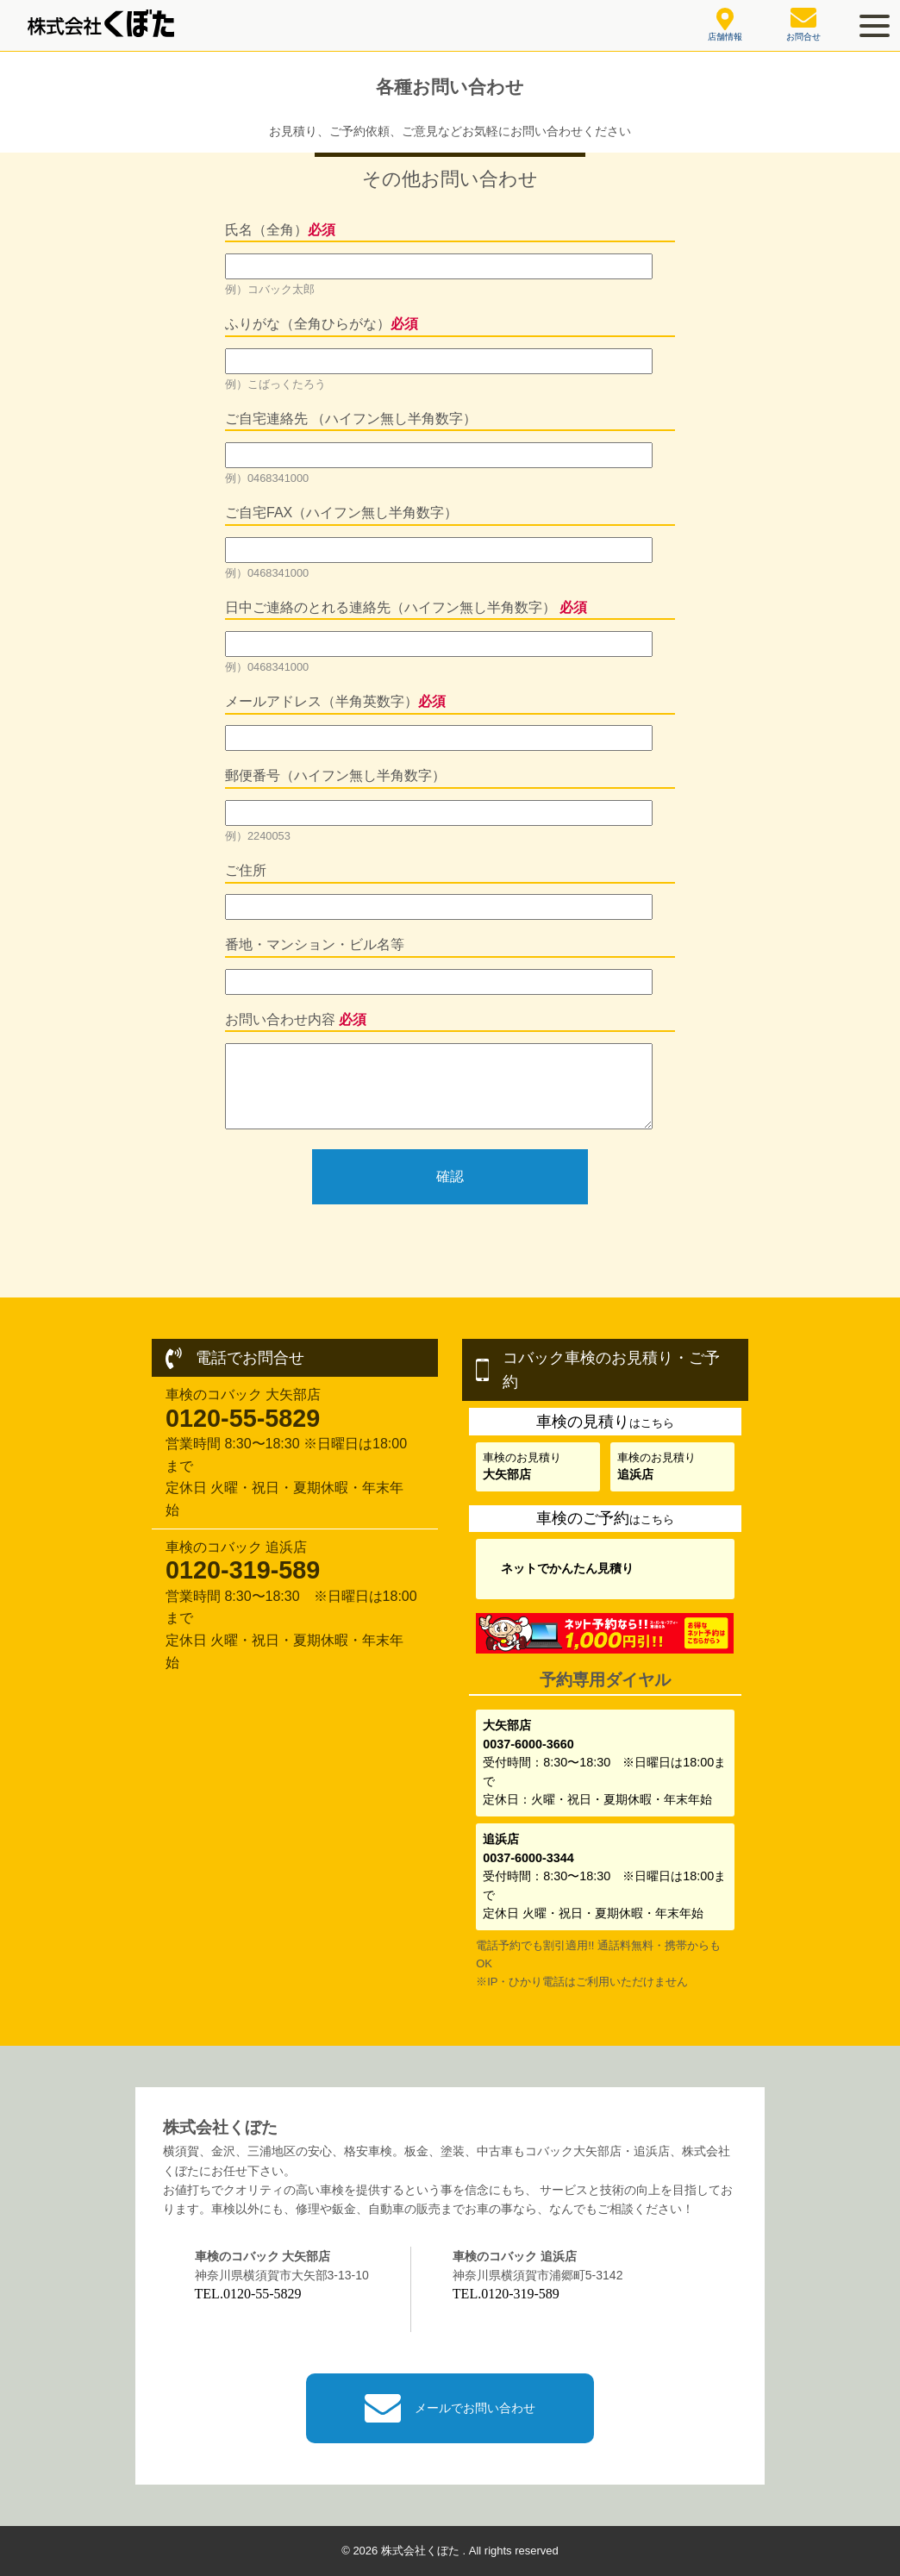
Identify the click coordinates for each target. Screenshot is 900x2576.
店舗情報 (725, 25)
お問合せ (803, 24)
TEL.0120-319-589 (506, 2293)
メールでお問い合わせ (450, 2408)
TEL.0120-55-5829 (248, 2293)
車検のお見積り (522, 1466)
